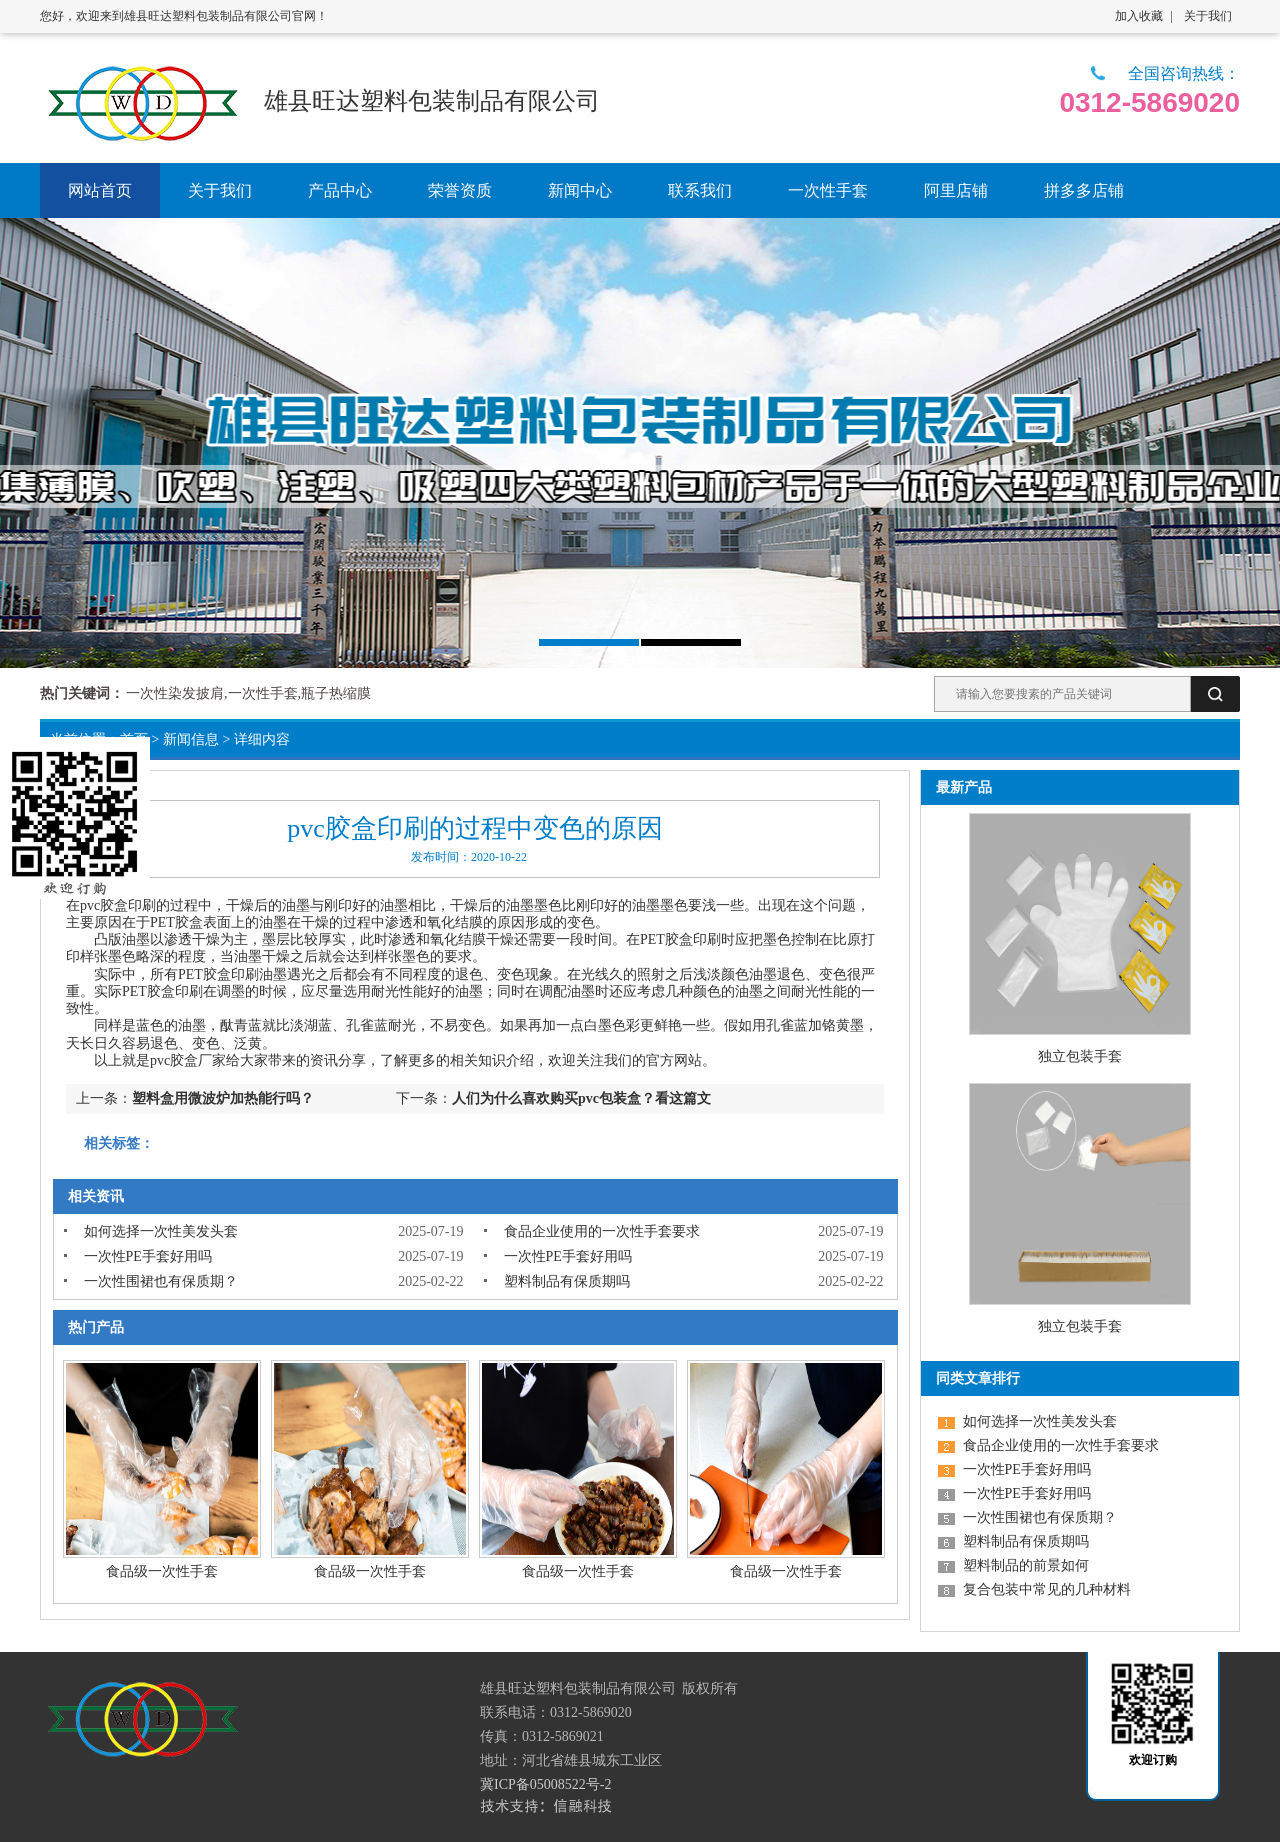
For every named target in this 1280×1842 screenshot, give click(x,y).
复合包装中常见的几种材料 (1047, 1589)
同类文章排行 (978, 1378)
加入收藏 (1139, 16)
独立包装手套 (1080, 1056)
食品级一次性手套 (162, 1571)
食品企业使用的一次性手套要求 (602, 1231)
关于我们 (1208, 16)
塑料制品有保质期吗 (567, 1281)
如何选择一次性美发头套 (161, 1231)
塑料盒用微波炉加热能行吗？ (223, 1098)
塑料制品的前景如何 (1026, 1565)
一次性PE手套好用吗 (148, 1256)
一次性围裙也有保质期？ (161, 1281)
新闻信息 (191, 739)
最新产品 (964, 787)
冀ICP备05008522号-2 (545, 1784)
